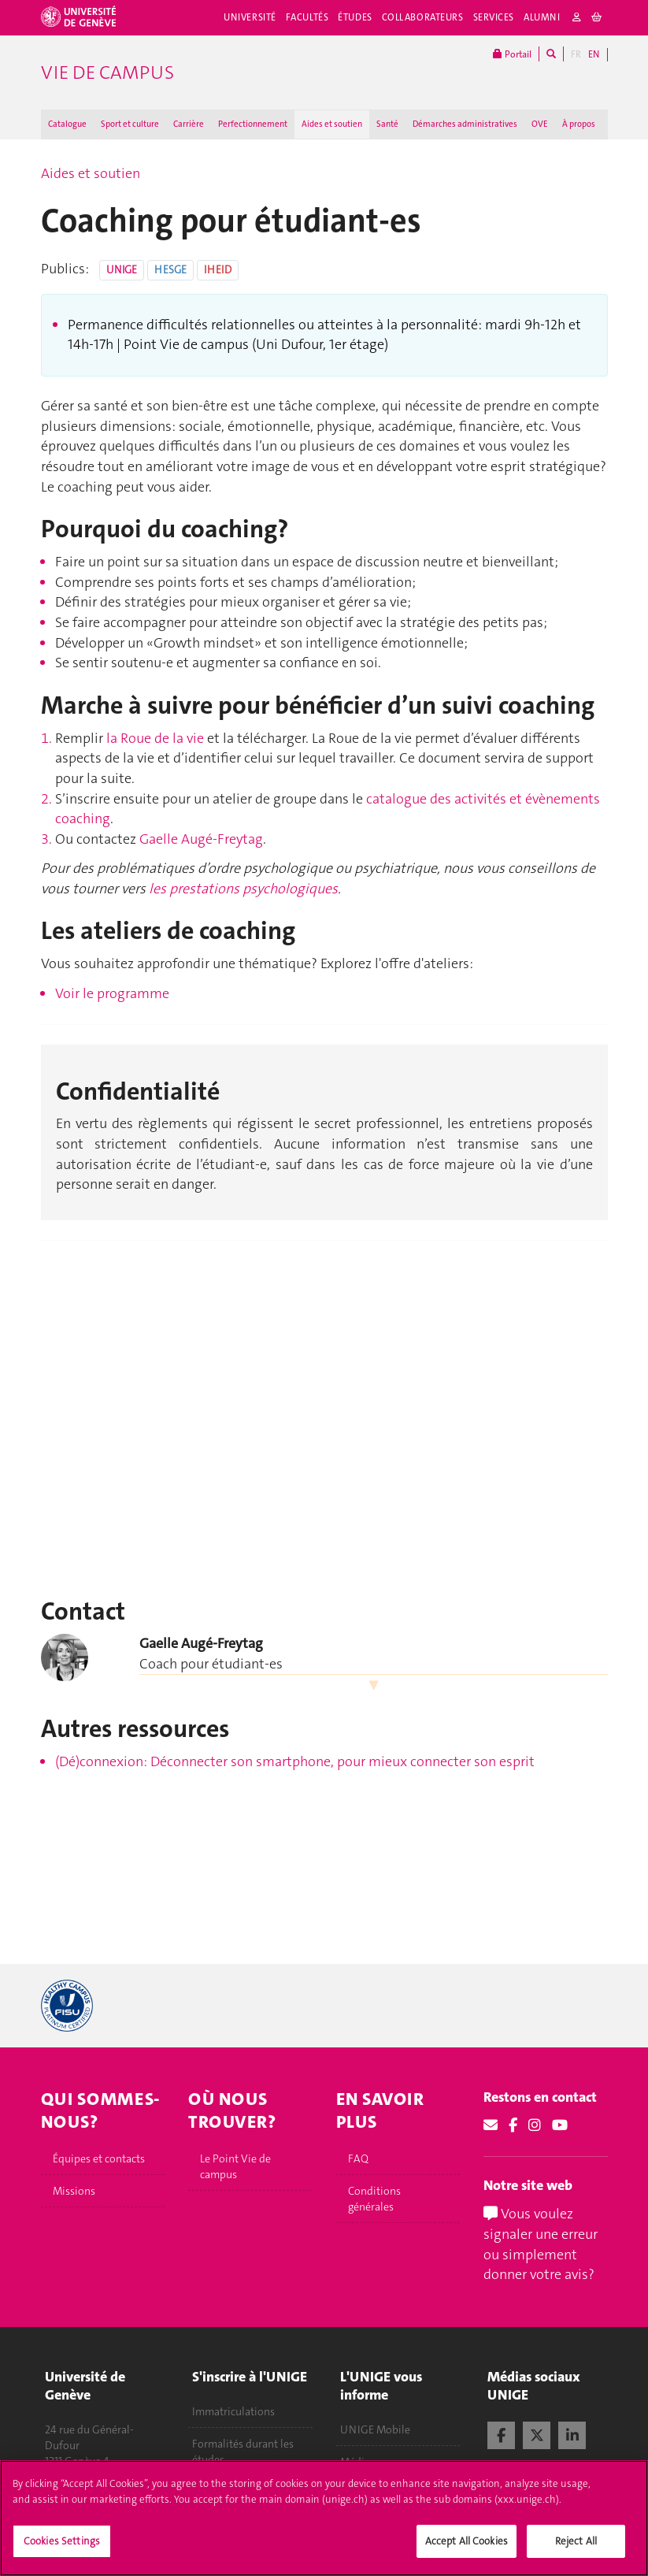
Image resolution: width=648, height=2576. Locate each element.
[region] (324, 2518)
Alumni (542, 17)
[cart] (597, 18)
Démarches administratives (465, 124)
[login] (577, 18)
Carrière (188, 124)
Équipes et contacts (99, 2158)
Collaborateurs (423, 17)
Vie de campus (107, 72)
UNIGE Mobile (375, 2429)
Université (250, 17)
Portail (512, 54)
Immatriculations (233, 2411)
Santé (387, 124)
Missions (74, 2191)
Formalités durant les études (243, 2452)
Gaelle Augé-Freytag (201, 839)
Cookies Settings (62, 2541)
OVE (539, 124)
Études (355, 17)
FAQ (358, 2158)
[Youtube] (560, 2125)
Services (494, 17)
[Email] (490, 2125)
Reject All (576, 2541)
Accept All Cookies (466, 2541)
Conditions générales (374, 2199)
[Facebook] (513, 2125)
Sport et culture (130, 124)
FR (576, 54)
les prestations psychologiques (243, 888)
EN (593, 54)
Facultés (307, 17)
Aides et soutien (332, 124)
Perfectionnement (252, 124)
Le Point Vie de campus (235, 2166)
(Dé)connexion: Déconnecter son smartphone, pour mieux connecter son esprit (295, 1761)
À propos (578, 124)
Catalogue (67, 124)
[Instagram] (534, 2125)
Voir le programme (112, 993)
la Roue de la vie (155, 738)
